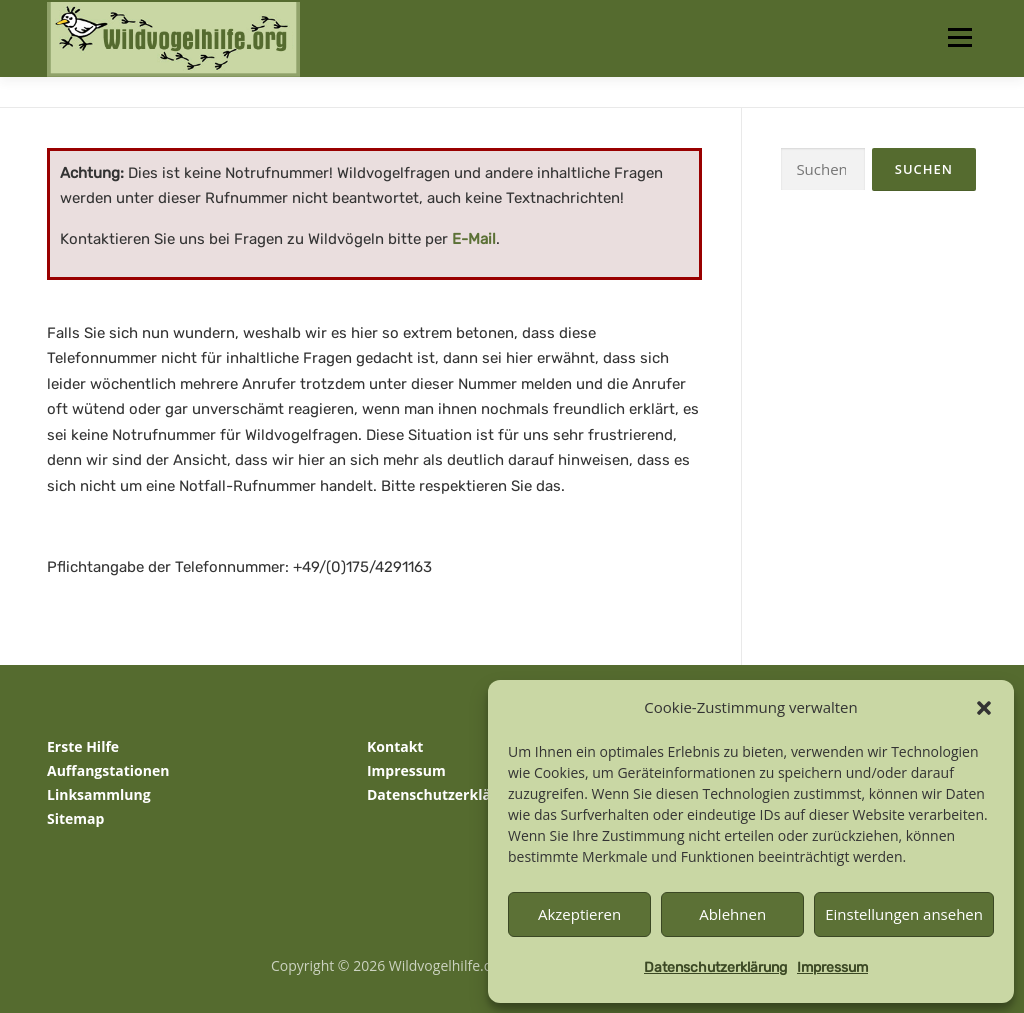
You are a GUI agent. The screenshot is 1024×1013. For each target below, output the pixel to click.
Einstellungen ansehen (904, 914)
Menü (959, 37)
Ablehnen (732, 914)
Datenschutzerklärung (715, 967)
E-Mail (474, 239)
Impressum (832, 967)
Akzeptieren (579, 914)
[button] (984, 708)
